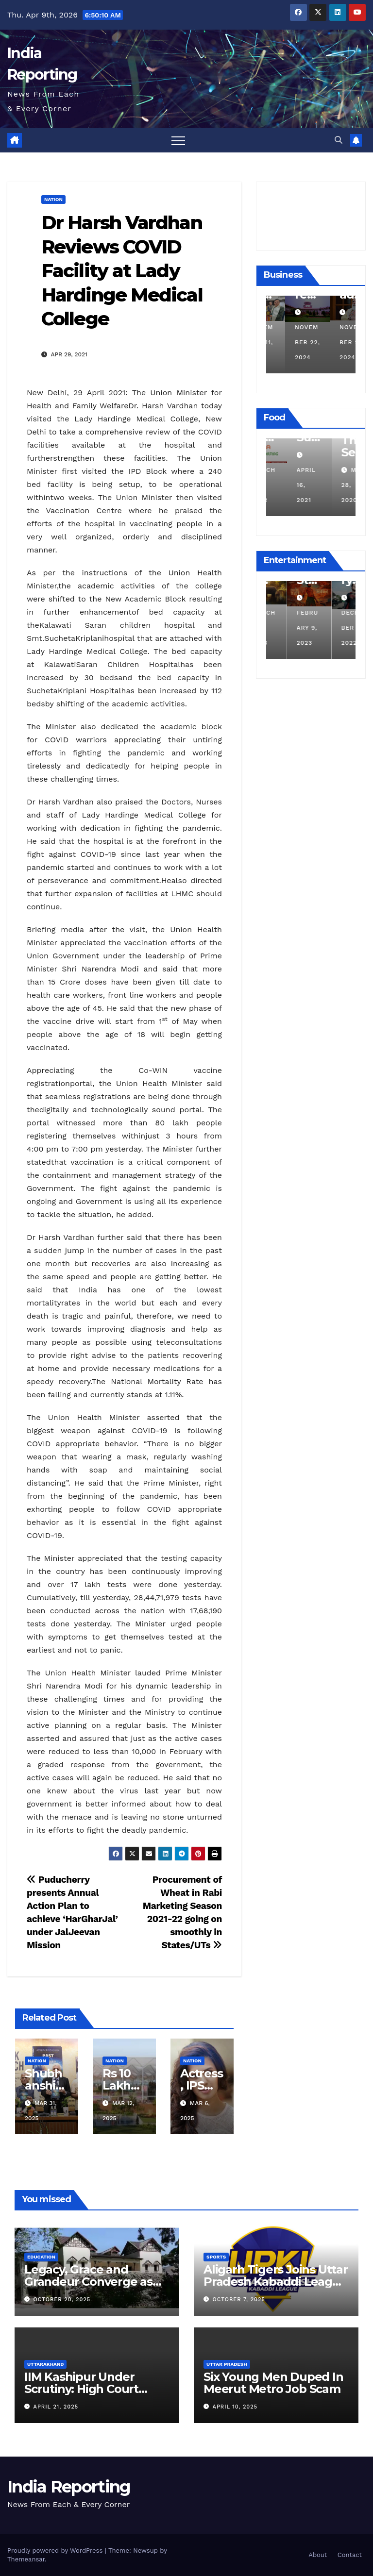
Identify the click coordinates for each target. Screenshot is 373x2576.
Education (41, 2256)
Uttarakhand (45, 2364)
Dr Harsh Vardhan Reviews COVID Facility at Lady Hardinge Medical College (122, 270)
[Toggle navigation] (178, 140)
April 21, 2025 (56, 2407)
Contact (350, 2555)
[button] (338, 140)
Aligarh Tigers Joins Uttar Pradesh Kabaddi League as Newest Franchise (275, 2281)
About (317, 2555)
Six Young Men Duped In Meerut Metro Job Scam (273, 2383)
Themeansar (26, 2559)
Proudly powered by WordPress (56, 2550)
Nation (53, 199)
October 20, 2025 (62, 2299)
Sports (216, 2256)
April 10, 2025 (235, 2407)
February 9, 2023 (331, 627)
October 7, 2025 (239, 2299)
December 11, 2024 (287, 342)
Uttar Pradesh (226, 2364)
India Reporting (69, 2486)
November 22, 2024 (333, 342)
